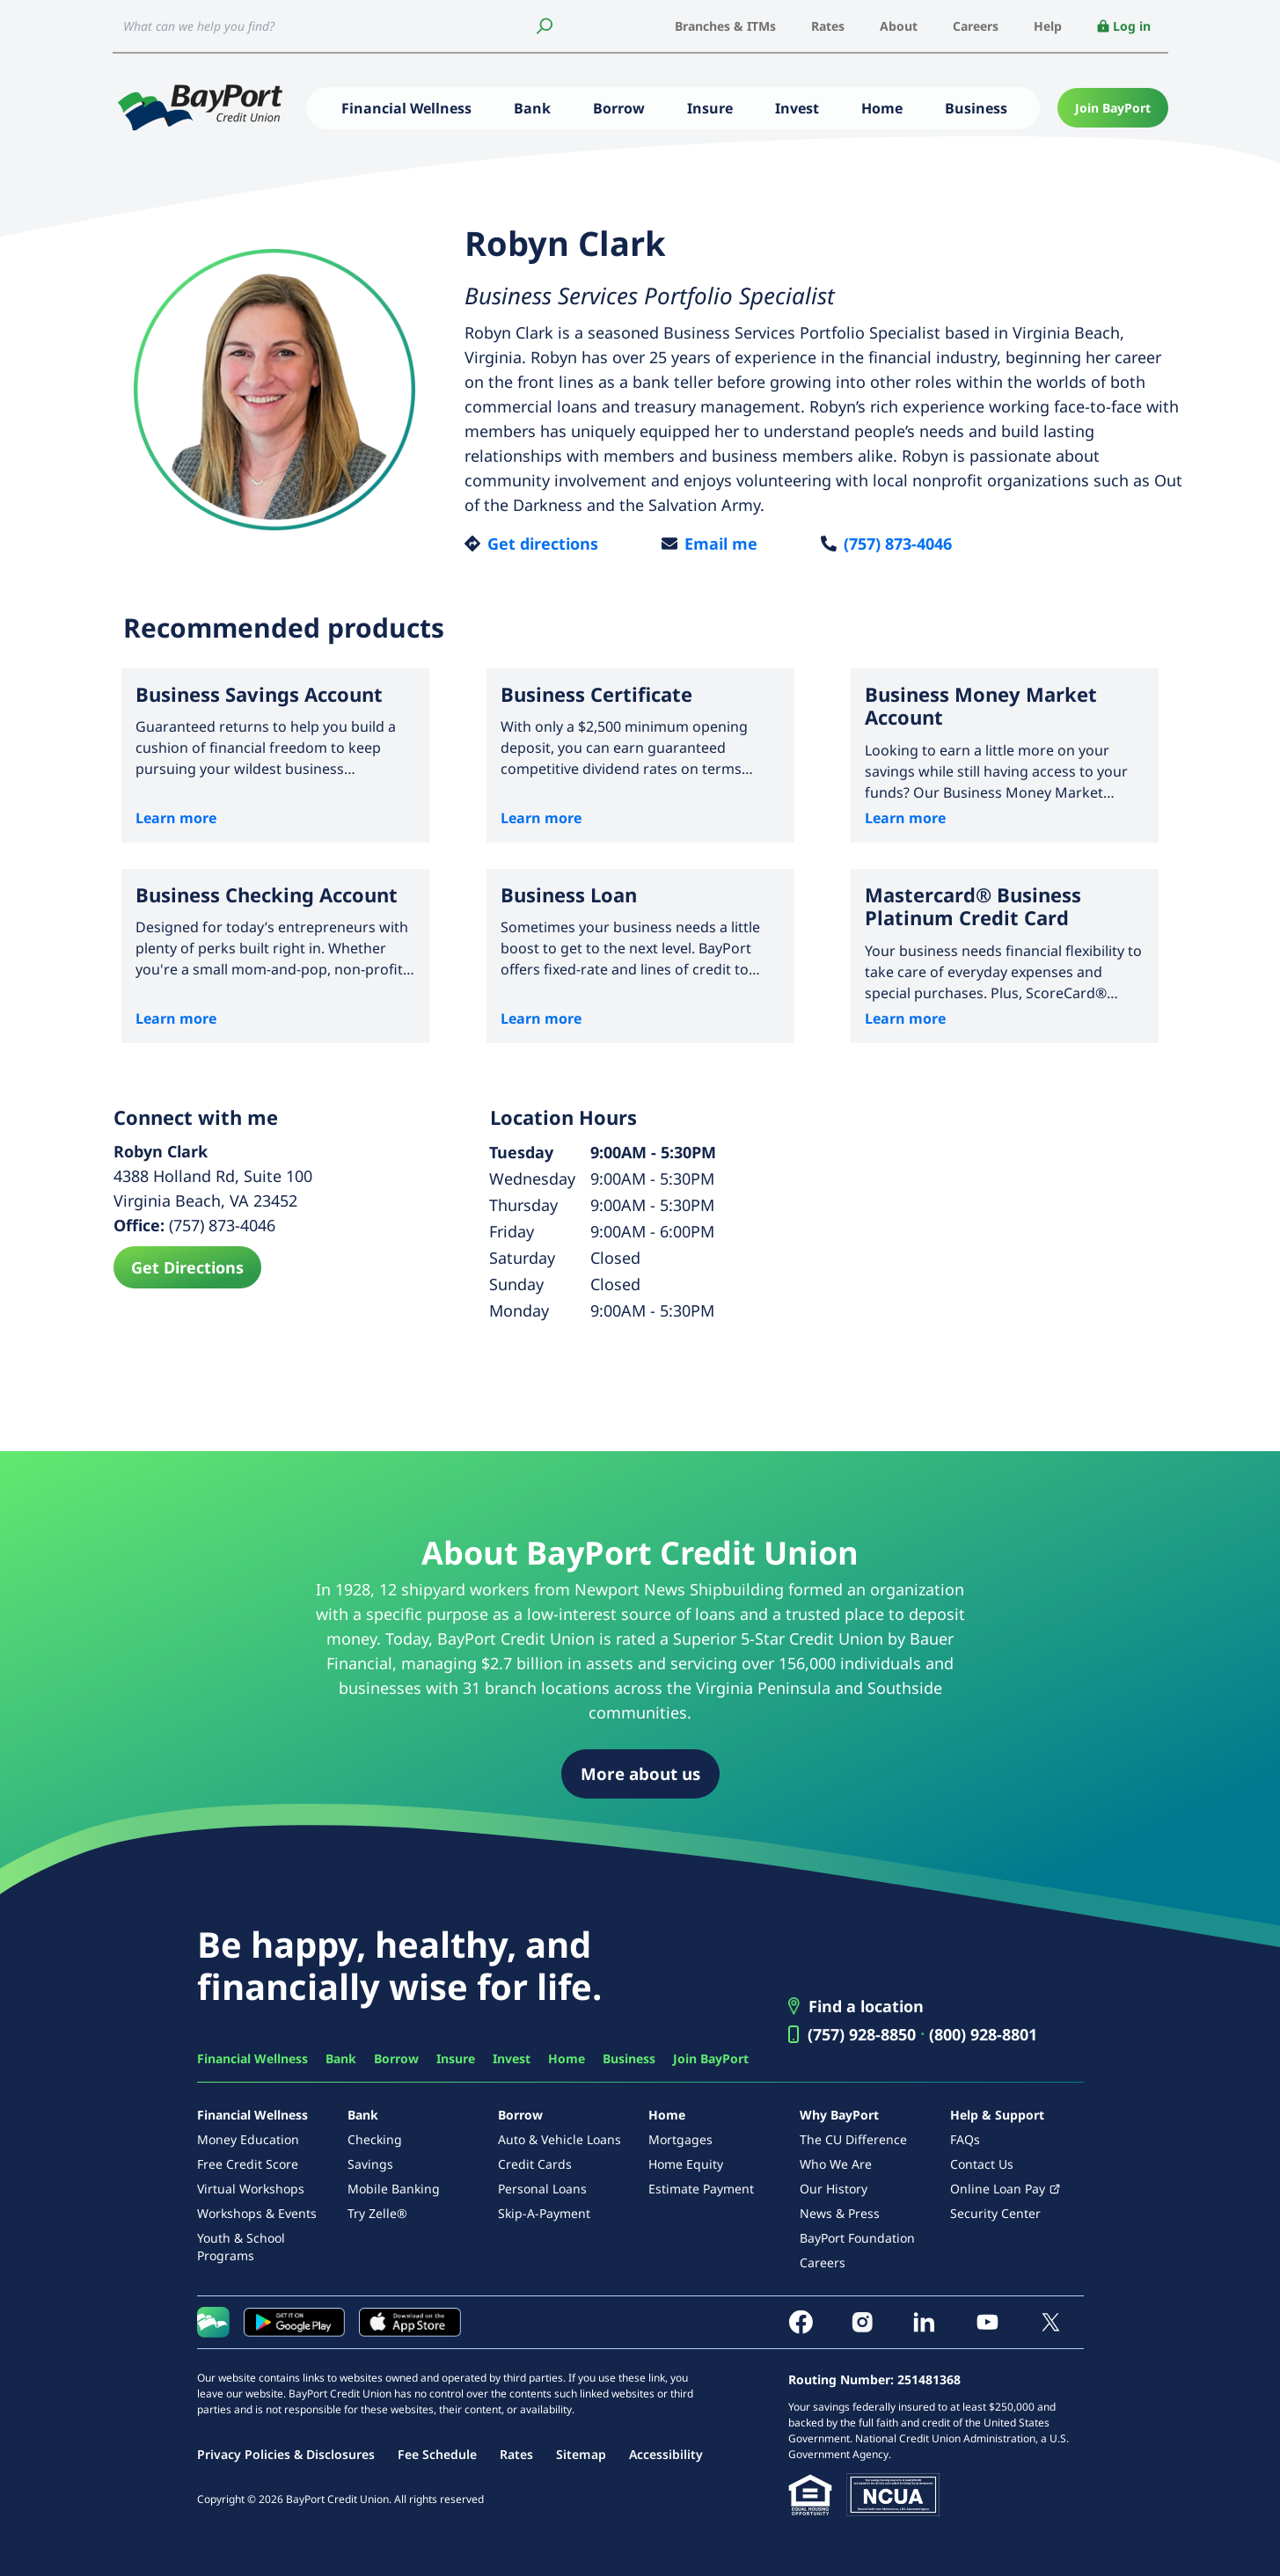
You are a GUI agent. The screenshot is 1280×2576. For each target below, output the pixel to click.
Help (1048, 26)
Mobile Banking (393, 2188)
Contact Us (981, 2164)
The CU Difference (853, 2139)
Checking (374, 2139)
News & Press (840, 2213)
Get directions (542, 543)
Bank (532, 108)
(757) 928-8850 (862, 2034)
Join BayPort (1113, 107)
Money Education (248, 2139)
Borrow (619, 108)
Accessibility (666, 2454)
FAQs (965, 2139)
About (899, 26)
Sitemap (581, 2454)
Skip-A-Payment (544, 2213)
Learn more (175, 818)
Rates (828, 26)
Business (976, 108)
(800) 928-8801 (983, 2034)
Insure (710, 108)
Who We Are (836, 2164)
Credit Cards (535, 2164)
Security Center (995, 2213)
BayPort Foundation (857, 2237)
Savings (370, 2164)
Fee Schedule (437, 2454)
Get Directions (187, 1267)
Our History (833, 2188)
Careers (975, 26)
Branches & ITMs (725, 26)
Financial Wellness (406, 108)
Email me (720, 543)
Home (882, 108)
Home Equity (685, 2164)
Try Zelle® (377, 2213)
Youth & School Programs (241, 2246)
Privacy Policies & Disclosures (286, 2454)
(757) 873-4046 (898, 543)
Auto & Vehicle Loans (559, 2139)
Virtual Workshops (250, 2188)
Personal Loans (542, 2188)
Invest (797, 108)
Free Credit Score (247, 2164)
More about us (640, 1773)
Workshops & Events (257, 2213)
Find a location (866, 2006)
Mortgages (680, 2139)
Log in (1124, 26)
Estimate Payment (701, 2188)
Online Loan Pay (997, 2188)
